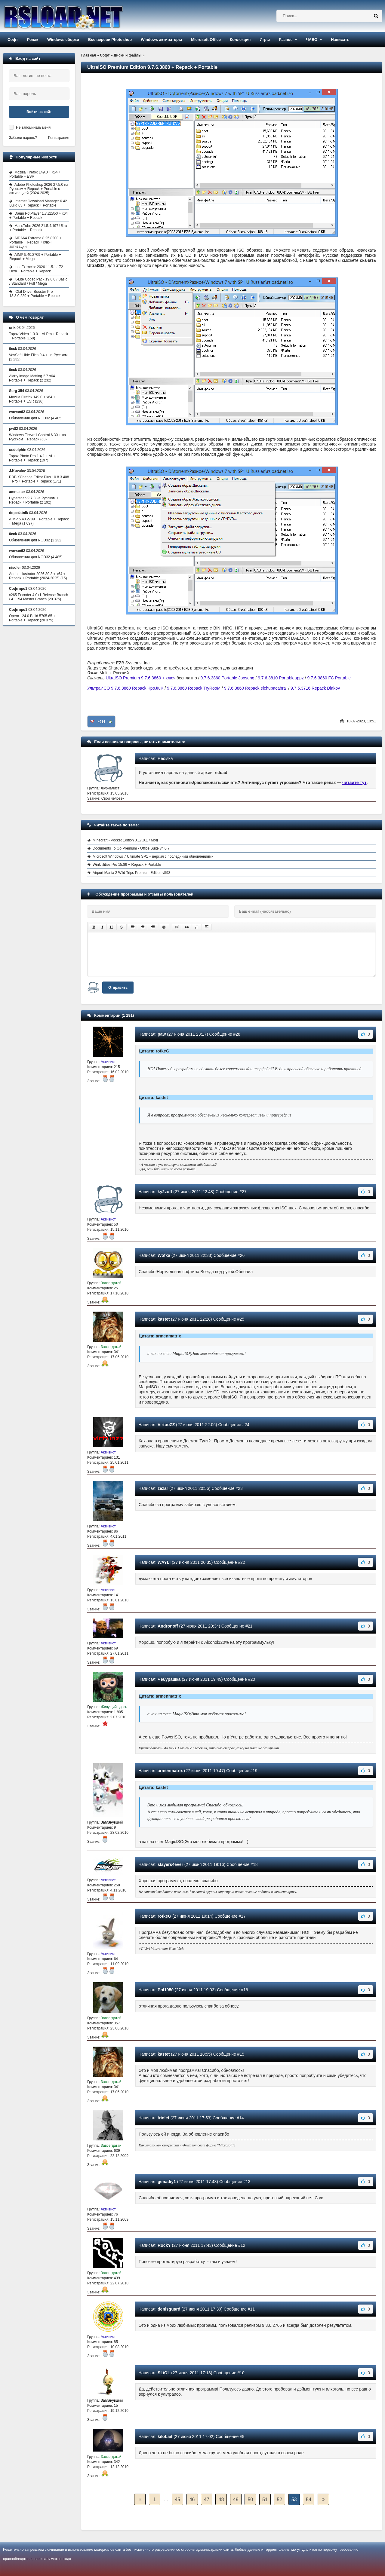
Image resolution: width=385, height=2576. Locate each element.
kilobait (165, 2436)
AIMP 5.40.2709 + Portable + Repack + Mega (35, 257)
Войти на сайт (39, 112)
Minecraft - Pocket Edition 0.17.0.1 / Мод (125, 840)
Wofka (164, 1255)
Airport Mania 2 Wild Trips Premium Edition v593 (131, 873)
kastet (164, 1319)
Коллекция (240, 39)
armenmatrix (170, 1770)
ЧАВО (311, 39)
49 (236, 2499)
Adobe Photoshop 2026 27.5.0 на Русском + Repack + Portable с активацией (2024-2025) (38, 188)
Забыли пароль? (23, 138)
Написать (340, 39)
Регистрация (58, 138)
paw (162, 1034)
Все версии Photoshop (110, 39)
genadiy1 (167, 2181)
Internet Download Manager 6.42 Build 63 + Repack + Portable (38, 203)
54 (308, 2499)
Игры (265, 39)
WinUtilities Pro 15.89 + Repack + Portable (127, 864)
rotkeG (164, 1916)
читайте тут (354, 782)
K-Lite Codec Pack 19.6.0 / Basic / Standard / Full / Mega (38, 281)
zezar (163, 1488)
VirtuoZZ (166, 1424)
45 (177, 2499)
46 (192, 2499)
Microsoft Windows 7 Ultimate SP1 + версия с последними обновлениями (153, 856)
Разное (285, 39)
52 (279, 2499)
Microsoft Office (206, 39)
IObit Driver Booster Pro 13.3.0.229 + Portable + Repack (34, 293)
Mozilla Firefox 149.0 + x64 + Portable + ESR (35, 174)
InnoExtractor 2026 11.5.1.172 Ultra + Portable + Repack (36, 269)
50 (250, 2499)
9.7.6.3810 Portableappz (281, 677)
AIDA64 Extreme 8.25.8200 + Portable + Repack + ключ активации (35, 242)
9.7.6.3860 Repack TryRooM (193, 688)
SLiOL (164, 2372)
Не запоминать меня (33, 127)
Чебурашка (169, 1679)
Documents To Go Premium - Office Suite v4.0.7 (131, 848)
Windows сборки (63, 39)
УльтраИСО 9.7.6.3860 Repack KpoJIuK (125, 688)
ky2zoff (165, 1191)
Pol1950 (166, 1989)
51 (265, 2499)
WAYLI (164, 1562)
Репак (32, 39)
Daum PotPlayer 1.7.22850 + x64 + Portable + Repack (38, 215)
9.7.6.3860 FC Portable (329, 677)
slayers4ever (170, 1864)
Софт (13, 39)
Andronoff (168, 1626)
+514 (101, 721)
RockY (164, 2245)
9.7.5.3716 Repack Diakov (315, 688)
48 (221, 2499)
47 (206, 2499)
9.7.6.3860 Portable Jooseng (227, 677)
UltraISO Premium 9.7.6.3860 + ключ (141, 677)
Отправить (118, 987)
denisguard (169, 2309)
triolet (163, 2117)
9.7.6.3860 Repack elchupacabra (255, 688)
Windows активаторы (161, 39)
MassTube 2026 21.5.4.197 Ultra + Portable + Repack (38, 228)
